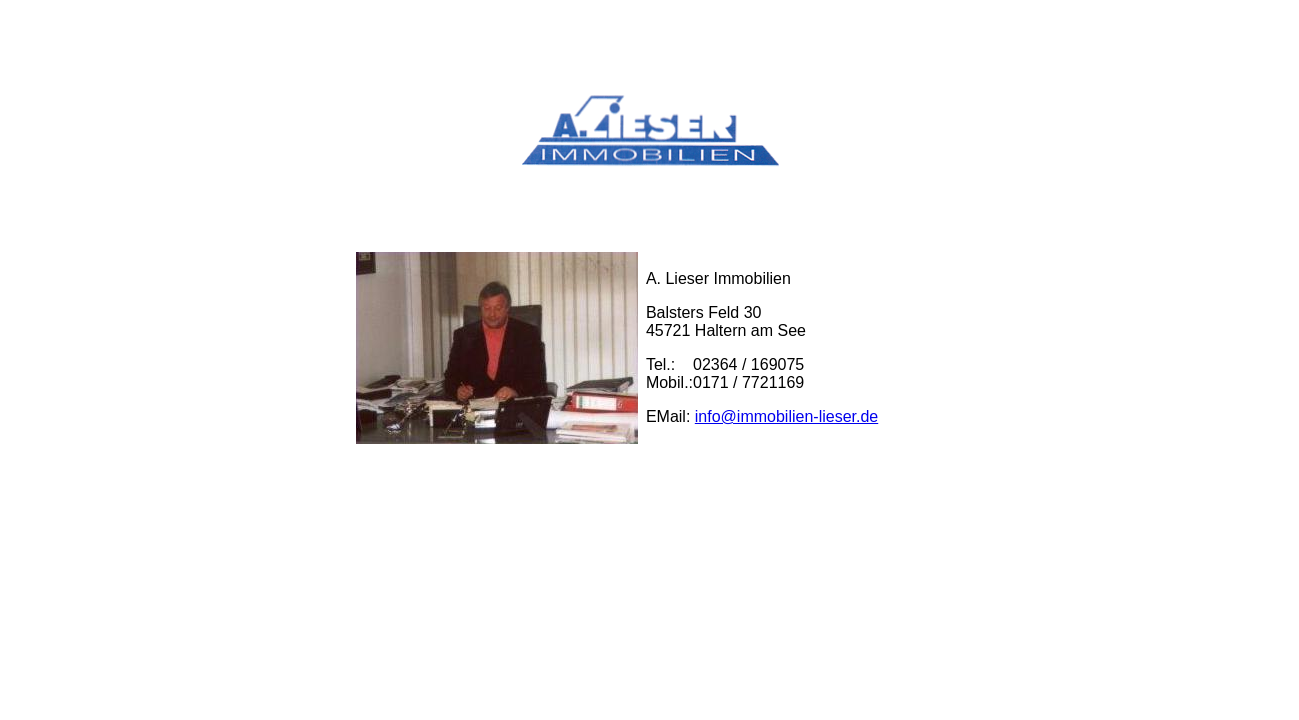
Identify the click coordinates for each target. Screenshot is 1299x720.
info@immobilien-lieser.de (786, 416)
